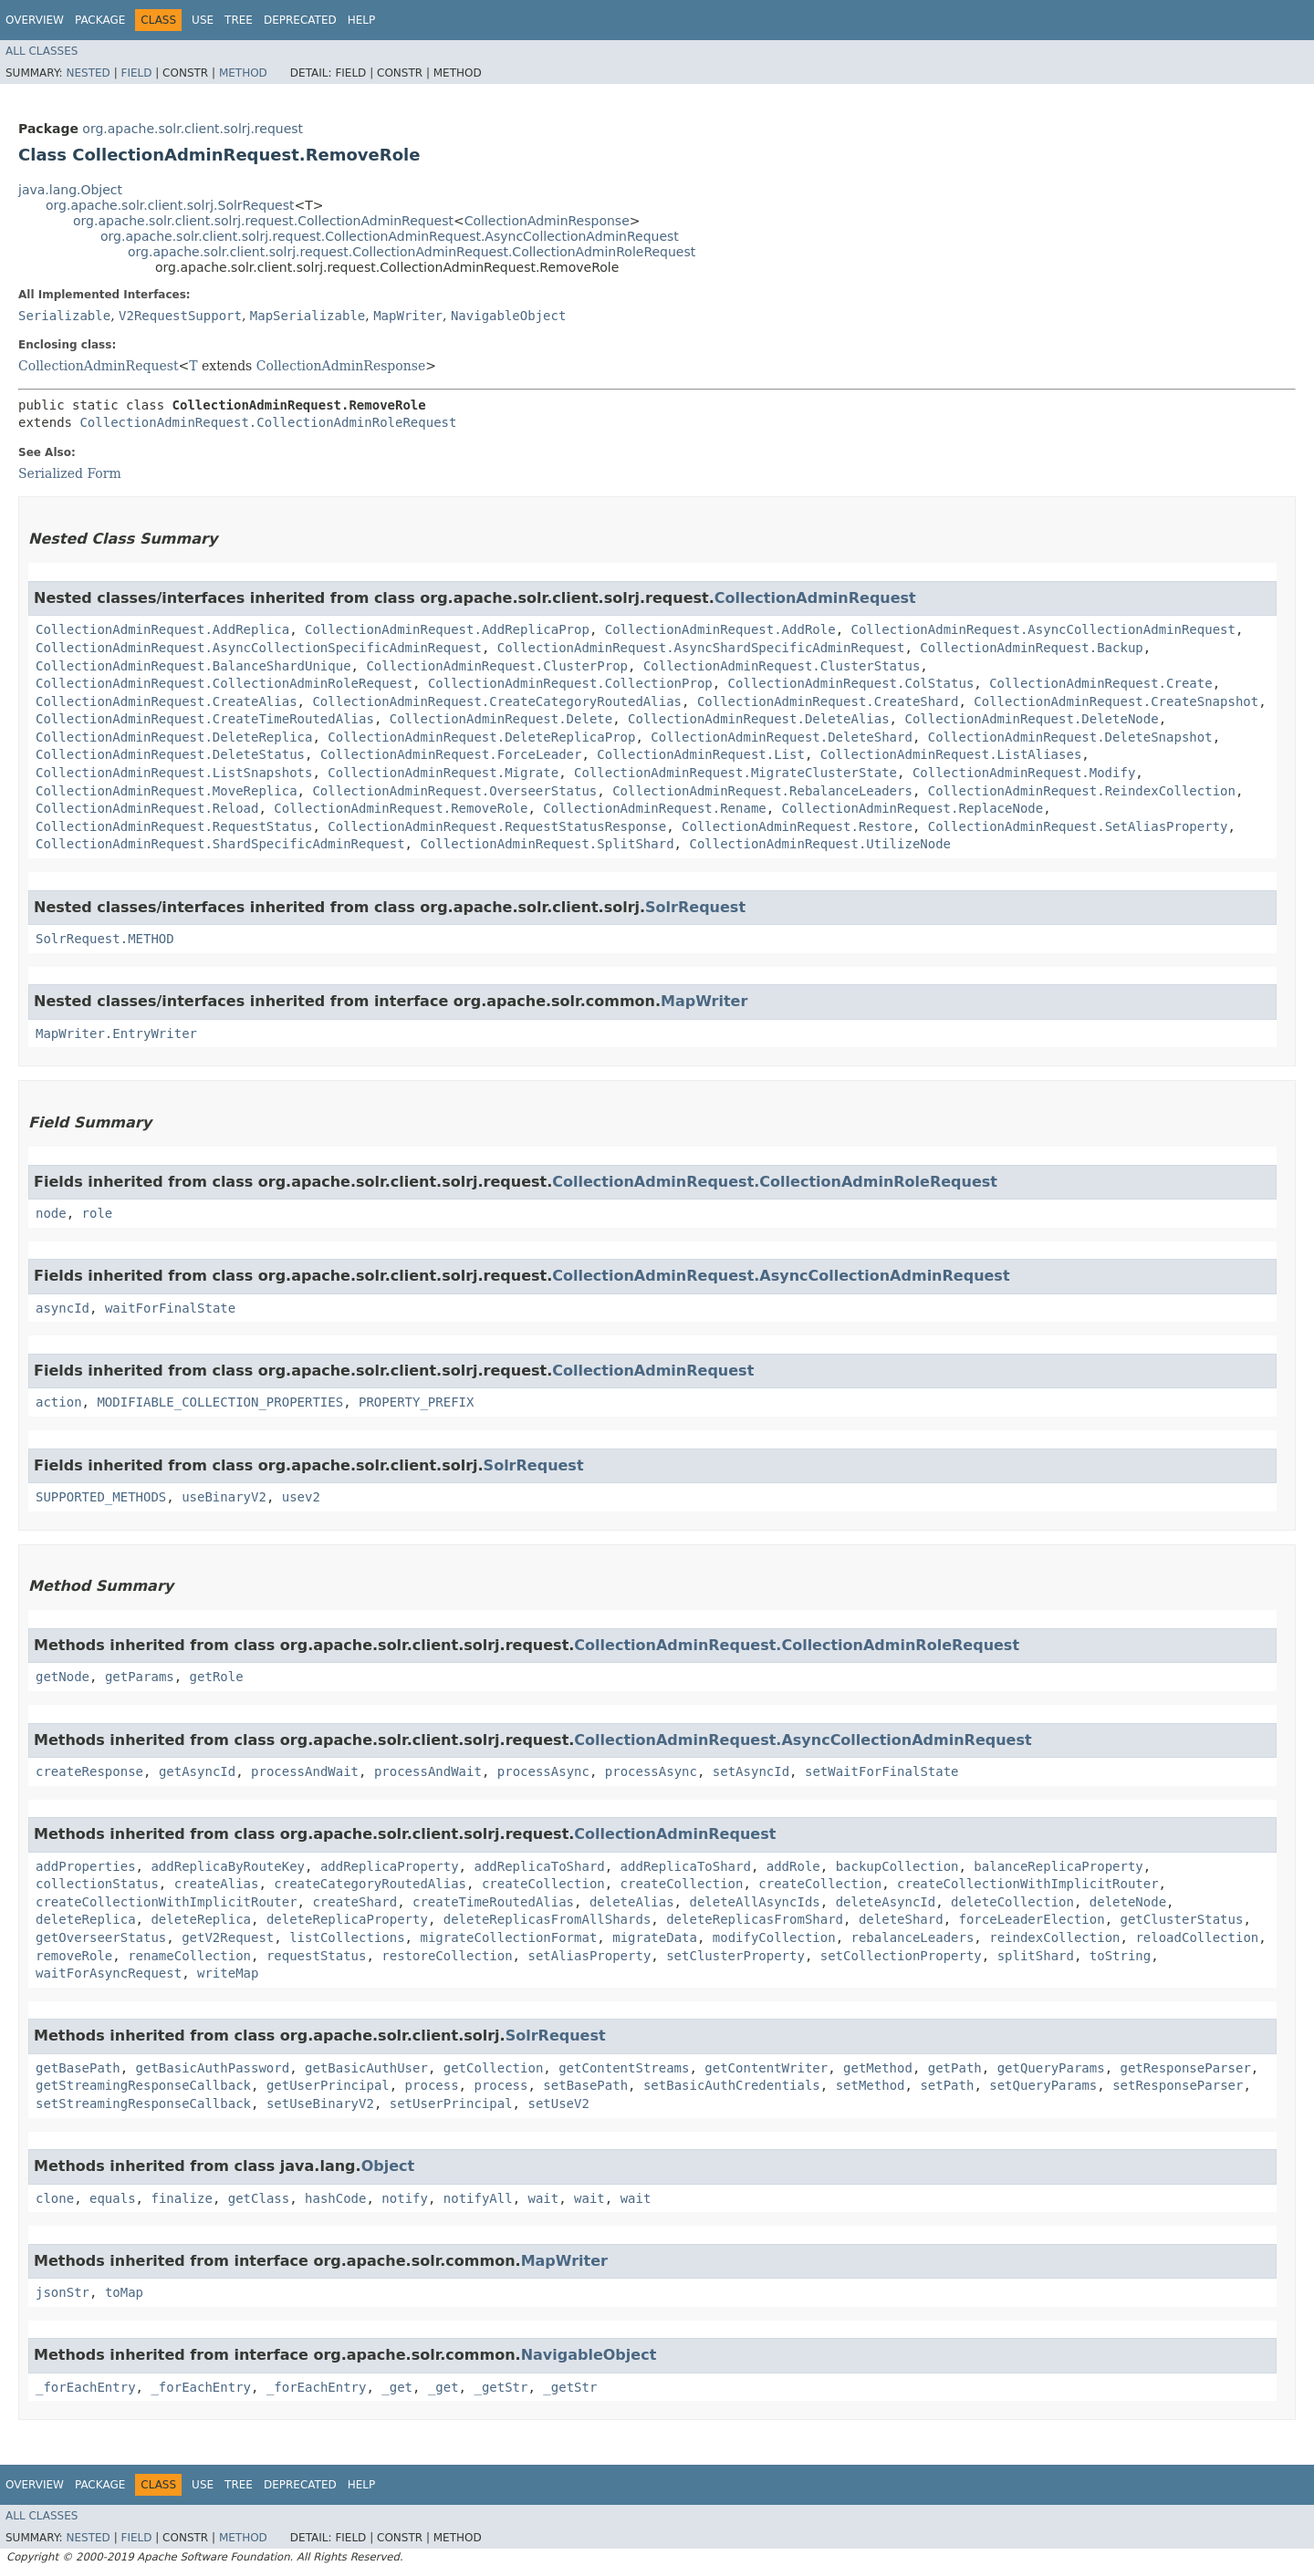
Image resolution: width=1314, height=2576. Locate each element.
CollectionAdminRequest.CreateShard (828, 701)
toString (1120, 1955)
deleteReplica (86, 1919)
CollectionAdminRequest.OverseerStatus (454, 791)
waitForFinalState (170, 1308)
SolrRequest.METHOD (105, 938)
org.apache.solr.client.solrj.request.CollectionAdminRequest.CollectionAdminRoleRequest (411, 251)
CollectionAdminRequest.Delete (501, 719)
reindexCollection (1054, 1937)
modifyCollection (774, 1937)
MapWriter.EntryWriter (116, 1033)
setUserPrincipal (451, 2103)
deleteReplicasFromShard (754, 1919)
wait (543, 2198)
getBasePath (78, 2068)
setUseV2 (558, 2103)
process (432, 2085)
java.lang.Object (70, 189)
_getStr (500, 2387)
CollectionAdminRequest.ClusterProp (497, 666)
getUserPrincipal (328, 2085)
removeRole (74, 1955)
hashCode (335, 2198)
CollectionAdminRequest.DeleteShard (781, 737)
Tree (238, 20)
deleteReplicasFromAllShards (547, 1919)
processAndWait (305, 1771)
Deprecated (300, 20)
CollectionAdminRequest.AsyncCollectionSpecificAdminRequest (259, 647)
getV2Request (228, 1937)
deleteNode (1128, 1902)
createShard (354, 1902)
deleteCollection (1012, 1902)
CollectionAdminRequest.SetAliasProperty (1078, 826)
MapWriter (408, 315)
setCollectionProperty (901, 1955)
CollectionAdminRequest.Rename (654, 808)
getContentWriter (766, 2068)
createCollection (543, 1883)
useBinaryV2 (224, 1497)
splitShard (1035, 1955)
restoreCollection (446, 1955)
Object (388, 2166)
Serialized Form (69, 473)
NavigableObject (508, 315)
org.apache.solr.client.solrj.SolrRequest (170, 205)
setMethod (870, 2085)
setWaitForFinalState (882, 1771)
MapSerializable (307, 315)
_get (396, 2387)
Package (100, 20)
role (97, 1213)
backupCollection (897, 1866)
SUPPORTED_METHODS (101, 1497)
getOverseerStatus (101, 1937)
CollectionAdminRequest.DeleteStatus (170, 754)
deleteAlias (631, 1902)
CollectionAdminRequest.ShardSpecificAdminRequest (220, 843)
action (59, 1402)
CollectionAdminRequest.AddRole (720, 629)
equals (112, 2198)
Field (135, 73)
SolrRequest (695, 907)
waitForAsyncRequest (109, 1973)
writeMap (227, 1973)
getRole (217, 1676)
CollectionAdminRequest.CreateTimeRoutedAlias (205, 719)
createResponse (89, 1771)
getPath (955, 2068)
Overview (34, 20)
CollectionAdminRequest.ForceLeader (451, 754)
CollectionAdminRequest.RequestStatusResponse (497, 826)
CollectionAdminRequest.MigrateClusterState (735, 772)
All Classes (41, 51)
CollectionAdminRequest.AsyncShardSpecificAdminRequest (701, 647)
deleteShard (901, 1919)
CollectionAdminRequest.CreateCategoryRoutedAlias (497, 701)
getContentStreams (623, 2068)
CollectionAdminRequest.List (701, 754)
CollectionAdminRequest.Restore (797, 826)
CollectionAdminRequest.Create (1100, 683)
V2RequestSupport (180, 315)
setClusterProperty (735, 1955)
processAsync (543, 1771)
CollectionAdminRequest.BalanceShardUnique (193, 666)
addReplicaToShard (539, 1866)
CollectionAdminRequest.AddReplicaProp (447, 629)
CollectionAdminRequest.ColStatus (851, 683)
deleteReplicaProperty (347, 1919)
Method (243, 73)
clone (55, 2198)
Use (203, 20)
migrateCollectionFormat (508, 1937)
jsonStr (62, 2292)
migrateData (654, 1937)
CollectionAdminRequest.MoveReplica (166, 791)
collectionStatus (97, 1883)
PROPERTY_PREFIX (416, 1402)
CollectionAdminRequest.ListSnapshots (174, 772)
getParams (139, 1676)
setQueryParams (1043, 2085)
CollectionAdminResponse (547, 220)
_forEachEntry (86, 2387)
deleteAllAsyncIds (754, 1902)
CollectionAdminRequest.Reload (147, 808)
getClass (258, 2198)
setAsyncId (751, 1771)
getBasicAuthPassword (213, 2068)
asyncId (62, 1308)
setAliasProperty (589, 1955)
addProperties (86, 1866)
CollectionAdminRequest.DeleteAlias (759, 719)
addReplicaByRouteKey (228, 1866)
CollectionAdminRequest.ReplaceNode (913, 808)
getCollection (493, 2068)
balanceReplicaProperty (1058, 1866)
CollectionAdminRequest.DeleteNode (1031, 719)
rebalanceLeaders (913, 1937)
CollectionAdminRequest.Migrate (443, 772)
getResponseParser (1186, 2068)
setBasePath (585, 2085)
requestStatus (316, 1955)
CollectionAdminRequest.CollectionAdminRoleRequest (267, 422)
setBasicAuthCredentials (731, 2085)
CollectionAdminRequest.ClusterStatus (781, 666)
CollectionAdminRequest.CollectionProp (570, 683)
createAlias (216, 1883)
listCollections (346, 1937)
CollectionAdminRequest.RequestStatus (174, 826)
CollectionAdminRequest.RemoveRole (400, 808)
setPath (947, 2085)
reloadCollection (1196, 1937)
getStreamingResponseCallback (143, 2085)
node (51, 1213)
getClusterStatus (1182, 1919)
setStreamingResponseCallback (143, 2103)
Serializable (64, 315)
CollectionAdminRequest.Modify (1023, 772)
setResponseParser (1177, 2085)
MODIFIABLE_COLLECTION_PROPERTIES (220, 1402)
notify (404, 2198)
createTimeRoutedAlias (493, 1902)
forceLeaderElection (1032, 1919)
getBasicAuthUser (366, 2068)
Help (362, 20)
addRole (793, 1866)
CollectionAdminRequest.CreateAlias (166, 701)
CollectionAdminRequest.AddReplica (162, 629)
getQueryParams (1051, 2068)
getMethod (877, 2068)
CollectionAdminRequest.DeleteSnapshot (1070, 737)
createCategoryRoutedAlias (370, 1883)
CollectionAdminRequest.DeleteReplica (174, 737)
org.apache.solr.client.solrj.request (192, 128)
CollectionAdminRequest (98, 365)
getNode (62, 1676)
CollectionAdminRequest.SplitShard (546, 843)
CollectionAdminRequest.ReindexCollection (1082, 791)
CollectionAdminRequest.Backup (1031, 647)
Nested (88, 73)
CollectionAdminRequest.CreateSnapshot (1116, 701)
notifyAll (478, 2198)
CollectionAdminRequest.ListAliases (951, 754)
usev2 (301, 1497)
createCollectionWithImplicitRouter (1028, 1883)
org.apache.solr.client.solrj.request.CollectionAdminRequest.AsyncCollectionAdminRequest (389, 236)
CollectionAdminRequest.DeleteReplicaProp (481, 737)
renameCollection (189, 1955)
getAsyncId (197, 1771)
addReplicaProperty (389, 1866)
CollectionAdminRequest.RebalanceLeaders (762, 791)
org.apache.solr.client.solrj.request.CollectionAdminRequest (263, 220)
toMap (124, 2292)
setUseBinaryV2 (320, 2103)
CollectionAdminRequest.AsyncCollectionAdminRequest (1042, 629)
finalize (181, 2198)
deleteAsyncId (886, 1902)
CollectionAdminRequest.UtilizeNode (820, 843)
